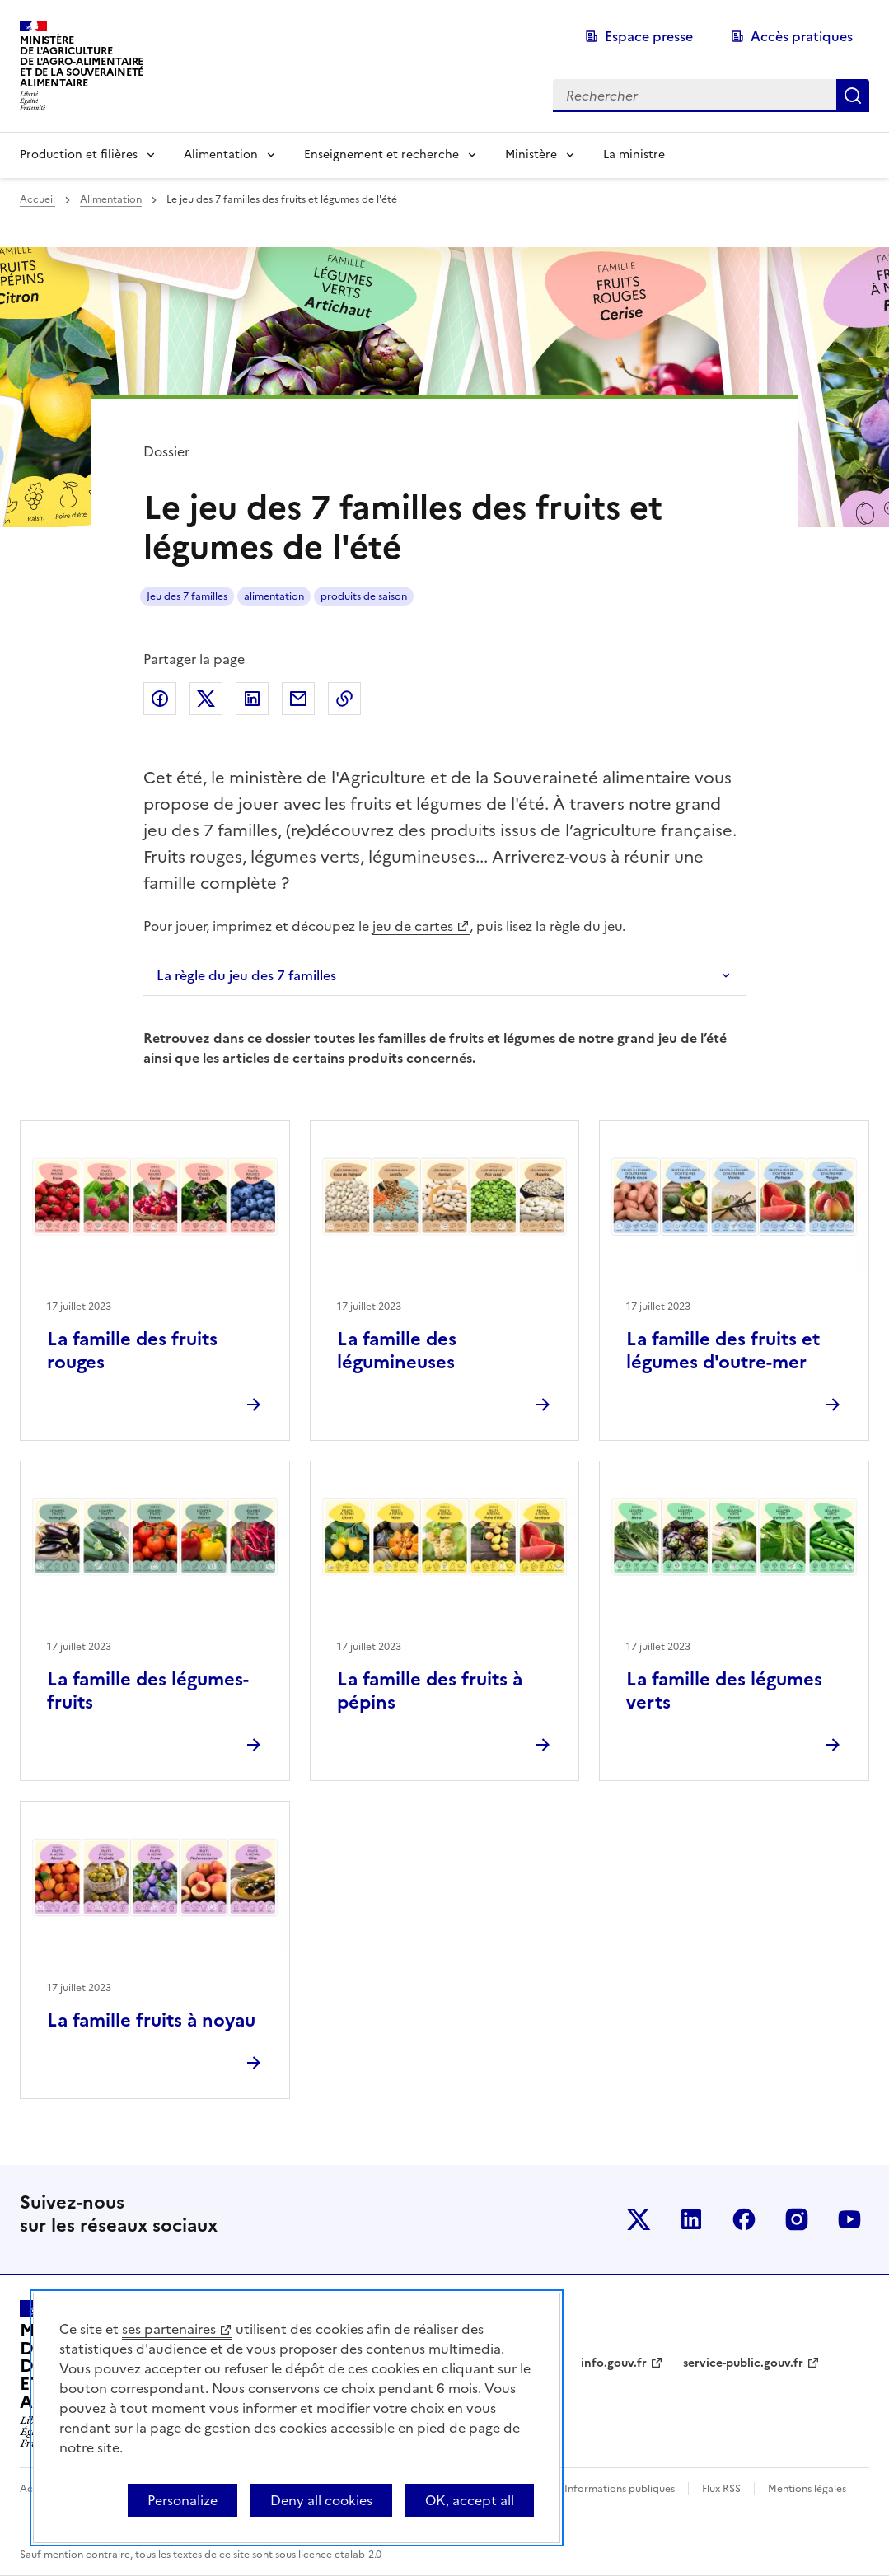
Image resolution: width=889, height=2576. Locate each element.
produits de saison (364, 596)
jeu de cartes (412, 926)
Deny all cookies (321, 2500)
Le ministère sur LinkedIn (691, 2219)
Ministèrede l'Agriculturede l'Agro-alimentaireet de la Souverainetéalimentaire (81, 61)
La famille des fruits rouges (132, 1350)
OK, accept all (469, 2500)
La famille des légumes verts (724, 1691)
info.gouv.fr (614, 2363)
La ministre (634, 154)
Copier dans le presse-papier (344, 698)
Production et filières (79, 154)
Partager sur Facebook (159, 698)
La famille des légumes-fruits (148, 1691)
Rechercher (852, 95)
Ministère (531, 154)
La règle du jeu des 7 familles (246, 975)
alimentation (274, 596)
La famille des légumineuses (396, 1350)
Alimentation (221, 154)
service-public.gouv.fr (743, 2363)
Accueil (37, 199)
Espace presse (649, 36)
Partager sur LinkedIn (252, 698)
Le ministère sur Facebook (744, 2219)
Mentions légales (807, 2488)
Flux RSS (721, 2488)
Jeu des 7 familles (187, 596)
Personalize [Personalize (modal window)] (182, 2500)
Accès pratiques (802, 36)
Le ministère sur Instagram (796, 2219)
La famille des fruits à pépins (429, 1691)
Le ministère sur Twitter (638, 2219)
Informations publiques (619, 2488)
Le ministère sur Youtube (849, 2219)
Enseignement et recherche (381, 154)
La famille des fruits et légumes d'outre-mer (723, 1350)
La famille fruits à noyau (151, 2020)
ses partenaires (169, 2329)
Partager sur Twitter (205, 698)
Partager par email (298, 698)
